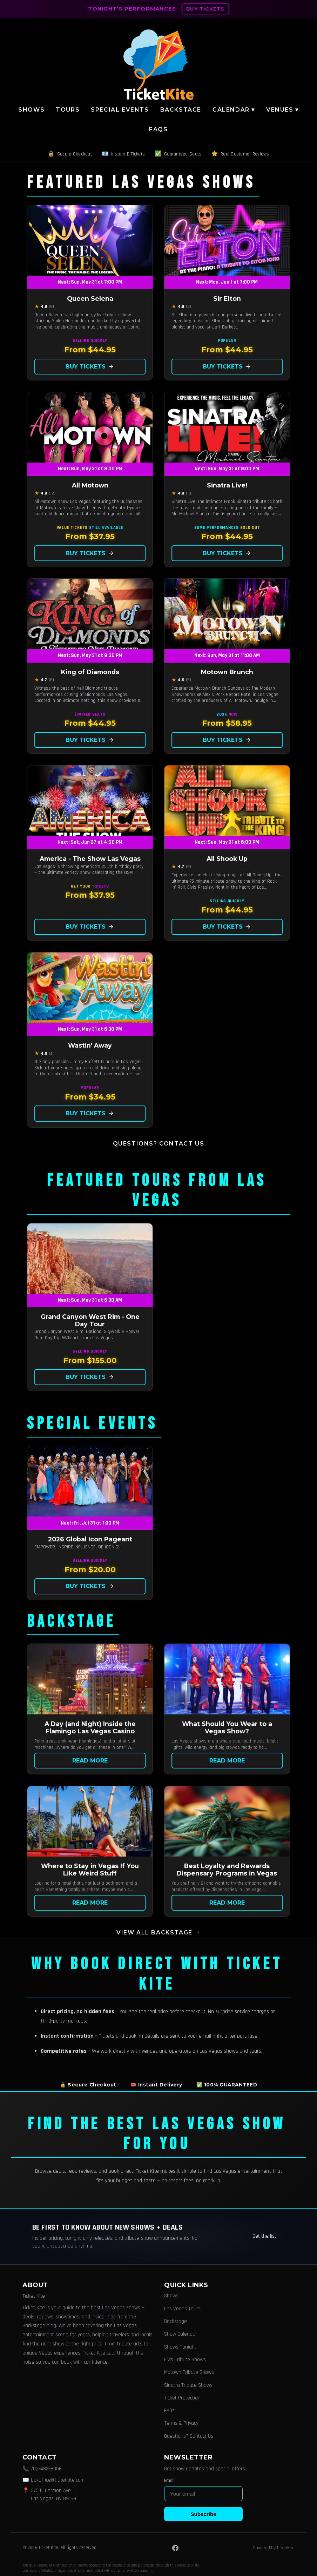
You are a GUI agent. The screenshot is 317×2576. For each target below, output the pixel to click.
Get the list (264, 2236)
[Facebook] (175, 2548)
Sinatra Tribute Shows (188, 2385)
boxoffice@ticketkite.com (58, 2480)
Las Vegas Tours (182, 2308)
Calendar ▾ (234, 109)
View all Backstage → (158, 1932)
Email (169, 2480)
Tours (68, 109)
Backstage (180, 109)
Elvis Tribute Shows (185, 2359)
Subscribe (203, 2514)
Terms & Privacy (181, 2423)
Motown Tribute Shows (189, 2372)
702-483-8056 (46, 2468)
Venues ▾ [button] (282, 109)
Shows (31, 109)
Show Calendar (180, 2334)
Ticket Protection (182, 2398)
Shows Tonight (180, 2347)
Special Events (120, 109)
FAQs (158, 129)
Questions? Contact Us (158, 1143)
